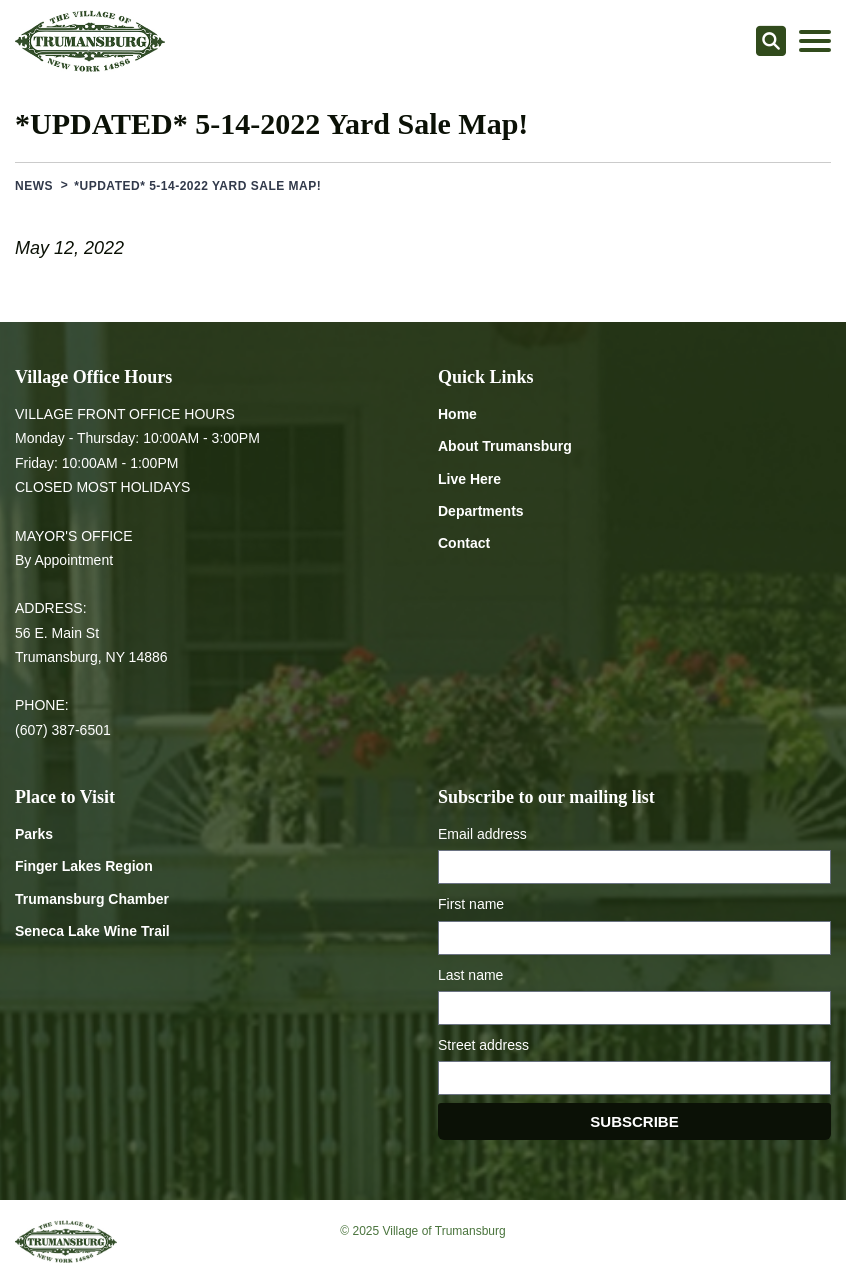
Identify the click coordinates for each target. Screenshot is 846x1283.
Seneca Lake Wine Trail (92, 931)
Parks (34, 834)
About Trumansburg (505, 446)
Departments (481, 511)
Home (457, 414)
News (34, 186)
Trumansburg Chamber (92, 899)
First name (471, 904)
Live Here (469, 479)
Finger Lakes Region (84, 866)
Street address (483, 1045)
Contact (464, 543)
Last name (470, 975)
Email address (482, 834)
